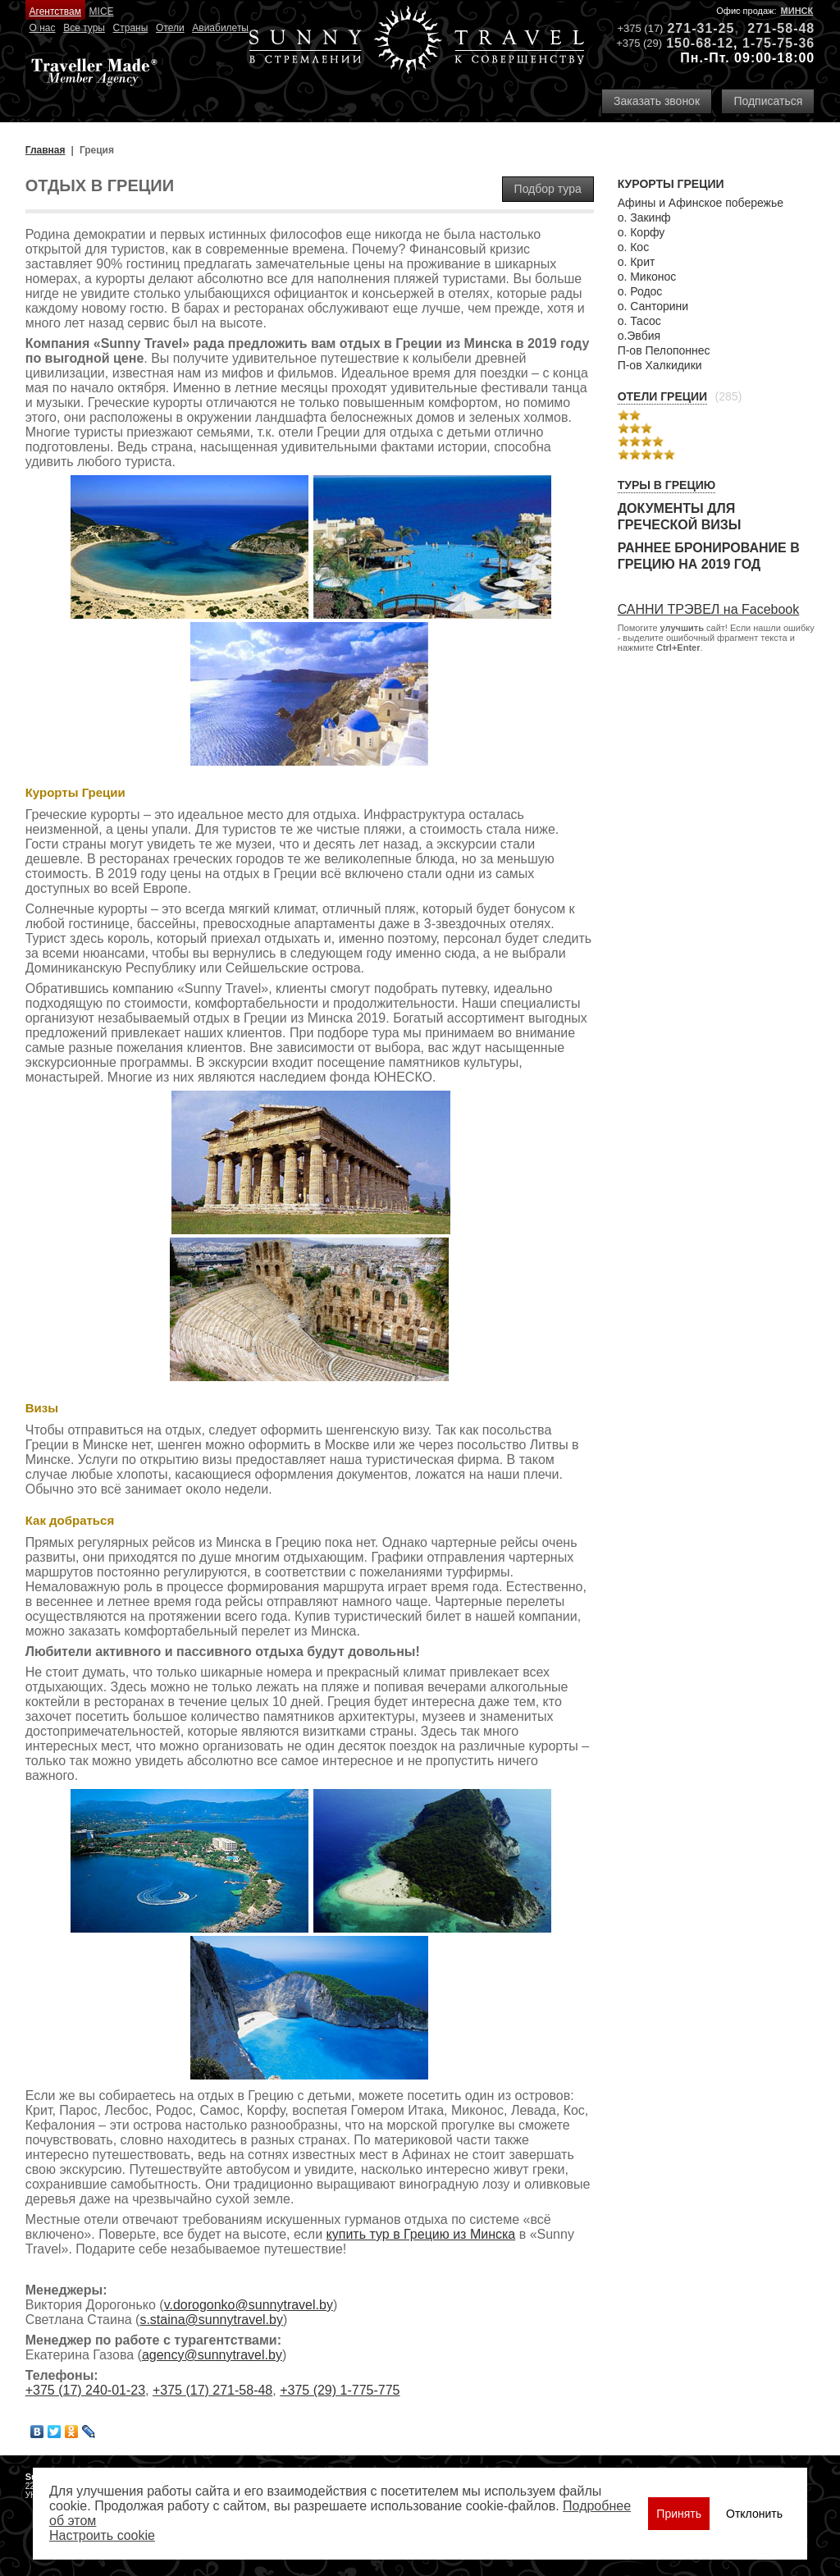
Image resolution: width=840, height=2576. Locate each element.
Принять (678, 2513)
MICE (101, 11)
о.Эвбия (639, 335)
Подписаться (767, 101)
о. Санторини (653, 306)
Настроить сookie (102, 2535)
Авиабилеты (220, 28)
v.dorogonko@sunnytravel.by (248, 2305)
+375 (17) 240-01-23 (85, 2390)
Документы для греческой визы (680, 516)
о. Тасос (639, 320)
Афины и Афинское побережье (700, 202)
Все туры (84, 28)
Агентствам (55, 11)
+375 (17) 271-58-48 (212, 2390)
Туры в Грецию (667, 485)
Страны (130, 28)
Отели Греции (663, 396)
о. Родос (640, 291)
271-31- (692, 28)
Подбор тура (548, 188)
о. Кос (634, 247)
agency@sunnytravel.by (212, 2355)
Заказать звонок (657, 101)
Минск (797, 11)
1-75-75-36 (778, 43)
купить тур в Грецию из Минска (421, 2234)
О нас (43, 28)
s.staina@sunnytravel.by (211, 2320)
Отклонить (754, 2513)
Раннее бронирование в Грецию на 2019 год (709, 556)
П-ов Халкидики (660, 365)
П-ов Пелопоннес (664, 350)
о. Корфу (641, 232)
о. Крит (636, 261)
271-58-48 (781, 28)
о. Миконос (647, 276)
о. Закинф (644, 217)
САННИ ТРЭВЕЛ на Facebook (709, 609)
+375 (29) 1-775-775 (339, 2390)
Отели (170, 28)
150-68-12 (699, 43)
